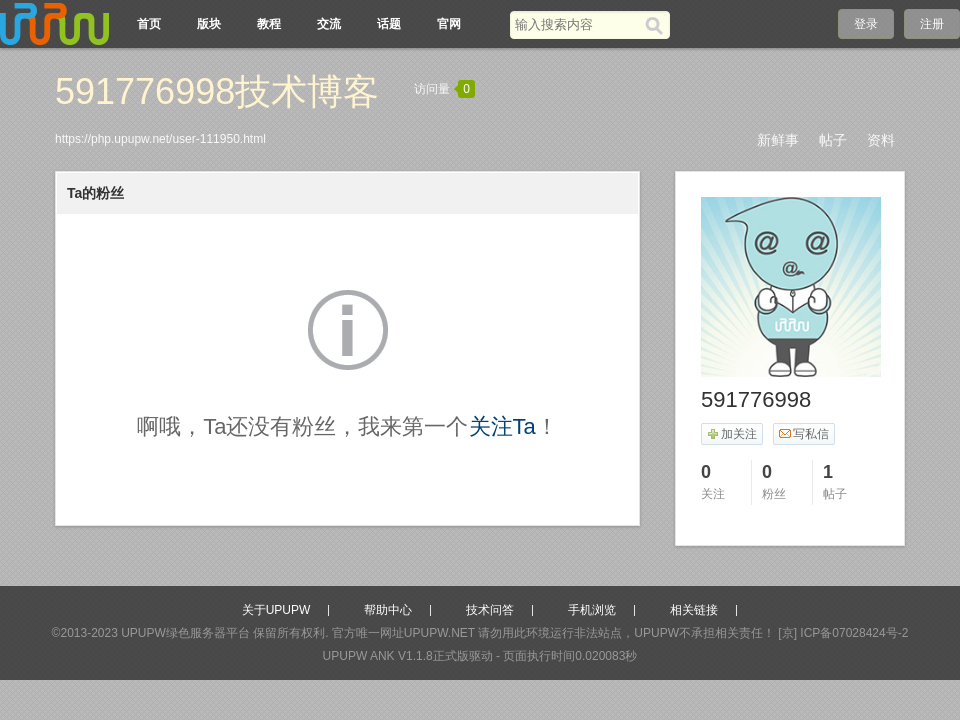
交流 (329, 24)
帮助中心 (388, 610)
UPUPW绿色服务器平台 (185, 633)
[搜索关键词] (577, 24)
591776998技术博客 (217, 91)
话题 (389, 24)
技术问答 (490, 610)
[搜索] (657, 25)
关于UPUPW (276, 610)
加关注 (731, 434)
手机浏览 (592, 610)
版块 (209, 24)
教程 (269, 24)
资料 (881, 140)
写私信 (803, 434)
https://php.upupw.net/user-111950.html (160, 139)
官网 (449, 24)
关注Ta (502, 426)
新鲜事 (778, 140)
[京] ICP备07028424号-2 (843, 633)
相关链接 (694, 610)
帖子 (833, 140)
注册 (932, 24)
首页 (149, 24)
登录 (866, 24)
